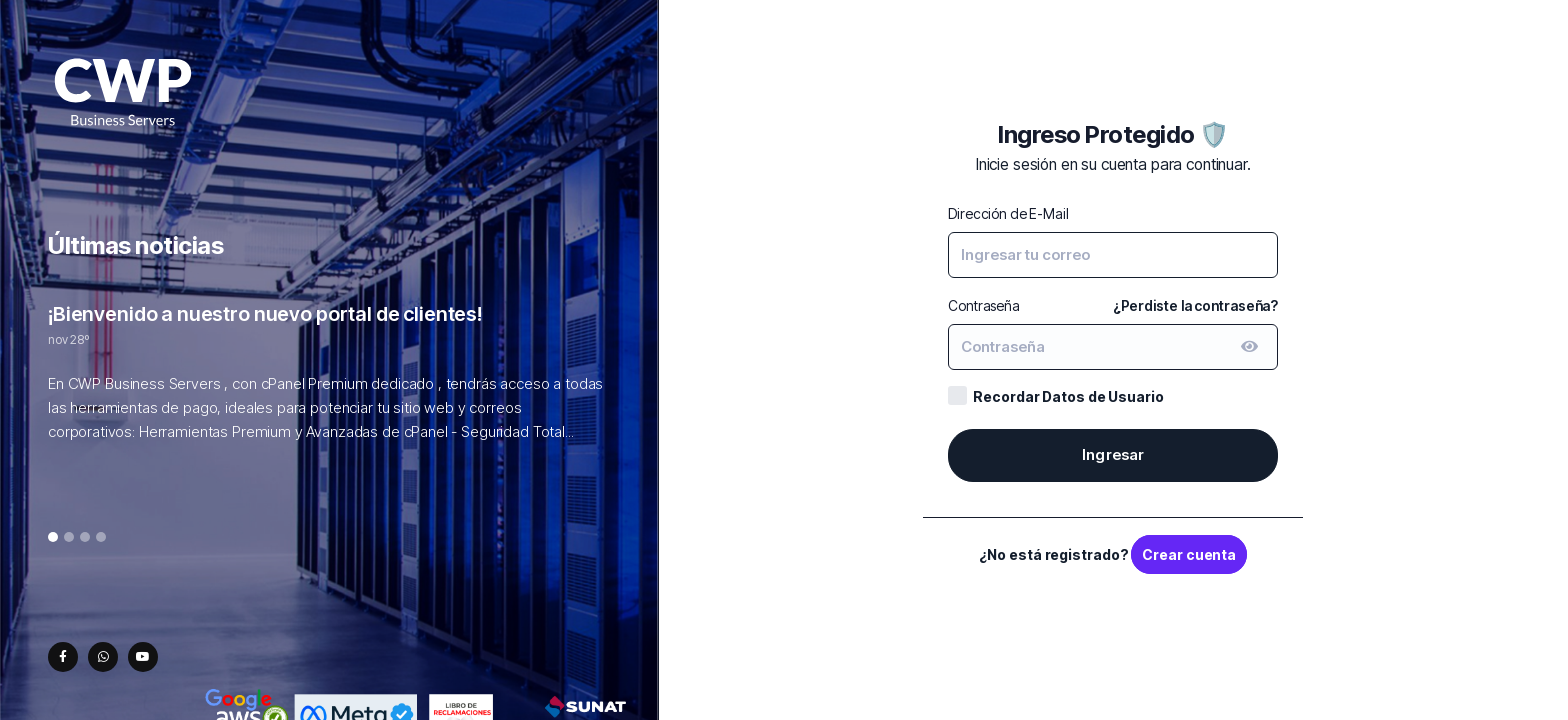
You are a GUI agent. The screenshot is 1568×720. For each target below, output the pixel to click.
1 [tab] (53, 538)
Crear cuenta (1189, 554)
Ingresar (1113, 454)
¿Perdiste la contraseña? (1196, 305)
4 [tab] (101, 538)
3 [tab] (85, 538)
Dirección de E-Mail (1008, 213)
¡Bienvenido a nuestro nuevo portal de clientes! (265, 314)
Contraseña (984, 305)
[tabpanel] (329, 383)
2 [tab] (69, 538)
